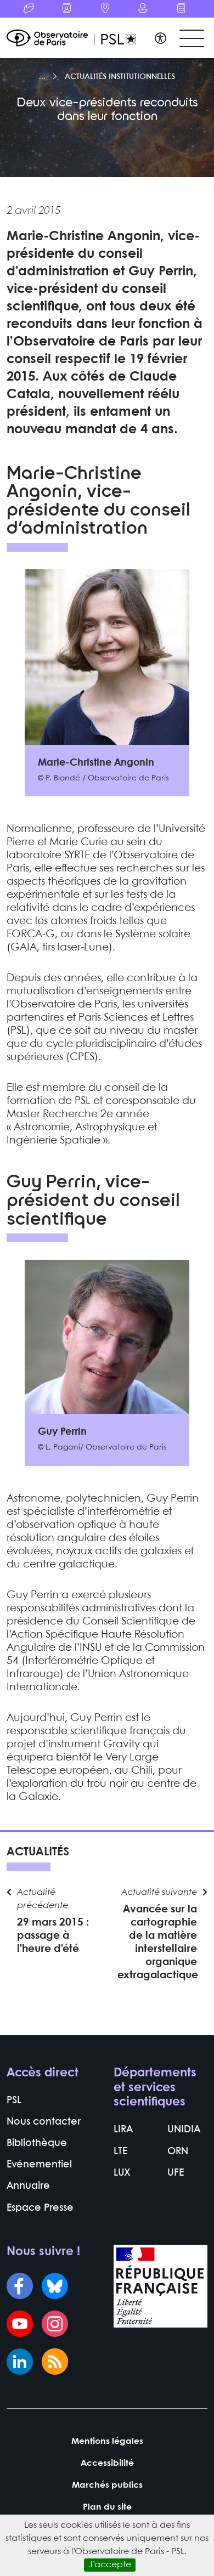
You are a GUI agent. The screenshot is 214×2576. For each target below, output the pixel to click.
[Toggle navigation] (191, 39)
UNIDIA (183, 2130)
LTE (120, 2151)
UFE (175, 2173)
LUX (122, 2173)
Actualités (38, 1852)
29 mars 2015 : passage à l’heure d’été (53, 1936)
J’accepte (109, 2565)
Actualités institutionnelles (120, 77)
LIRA (123, 2130)
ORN (177, 2151)
